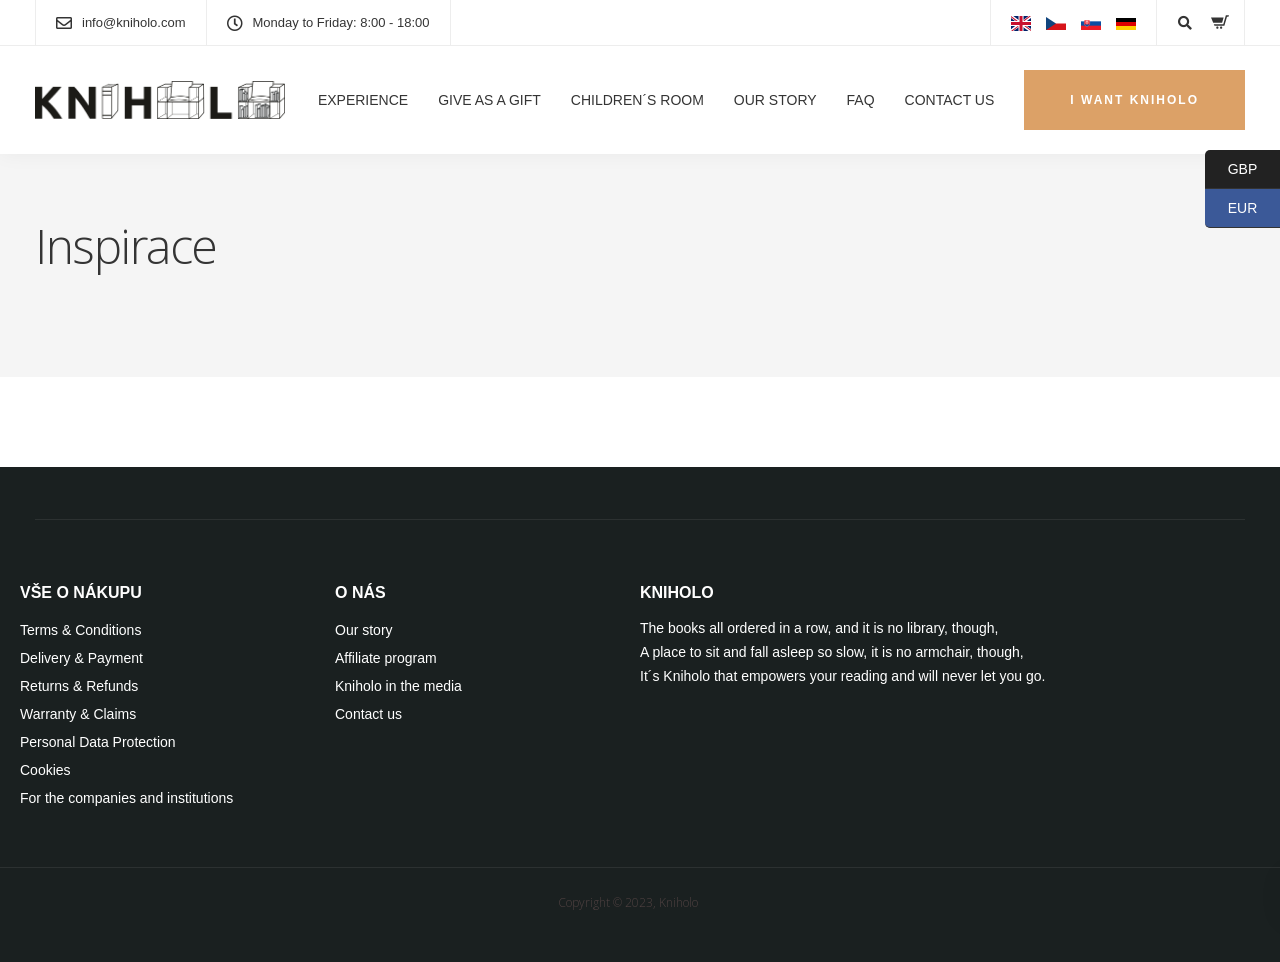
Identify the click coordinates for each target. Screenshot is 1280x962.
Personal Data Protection (98, 742)
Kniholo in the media (398, 686)
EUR (1231, 208)
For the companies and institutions (126, 798)
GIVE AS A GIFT (489, 100)
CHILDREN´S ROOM (637, 100)
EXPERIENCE (363, 100)
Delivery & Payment (81, 658)
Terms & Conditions (80, 630)
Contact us (368, 714)
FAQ (861, 100)
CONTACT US (950, 100)
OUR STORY (775, 100)
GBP (1231, 169)
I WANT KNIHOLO (1134, 100)
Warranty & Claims (78, 714)
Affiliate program (386, 658)
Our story (364, 630)
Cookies (45, 770)
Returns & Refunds (79, 686)
